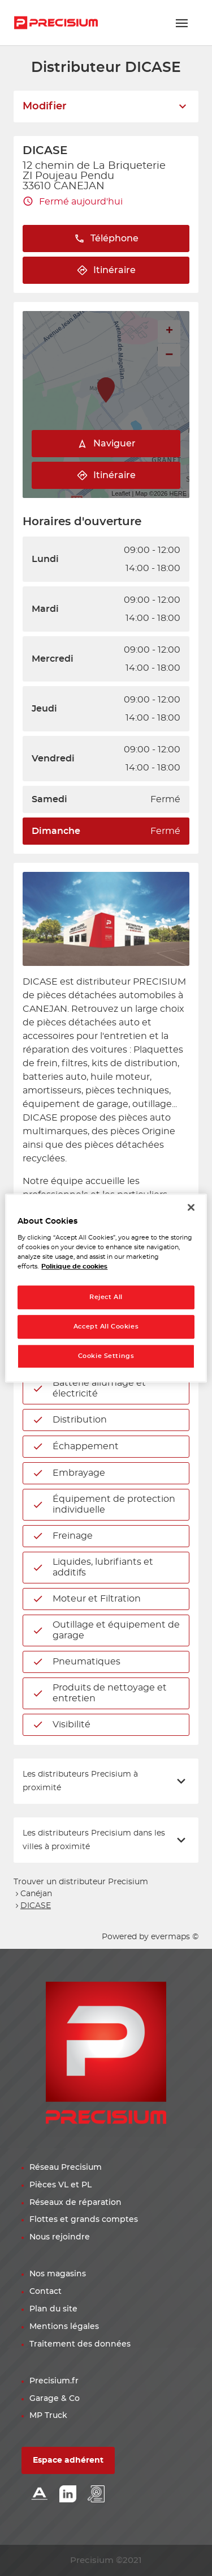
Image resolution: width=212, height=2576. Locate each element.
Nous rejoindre (59, 2237)
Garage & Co (54, 2399)
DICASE (35, 1906)
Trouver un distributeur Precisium (81, 1882)
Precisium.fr (54, 2381)
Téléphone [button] (106, 238)
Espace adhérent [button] (68, 2460)
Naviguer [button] (106, 443)
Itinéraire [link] (106, 270)
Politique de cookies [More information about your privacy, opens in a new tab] (74, 1266)
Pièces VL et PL (60, 2185)
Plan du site (53, 2309)
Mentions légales (64, 2327)
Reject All (106, 1298)
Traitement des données (80, 2344)
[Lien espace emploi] (96, 2494)
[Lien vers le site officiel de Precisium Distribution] (56, 22)
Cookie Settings (106, 1356)
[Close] (191, 1207)
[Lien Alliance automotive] (39, 2494)
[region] (105, 1288)
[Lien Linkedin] (67, 2494)
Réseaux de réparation (75, 2203)
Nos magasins (57, 2274)
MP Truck (48, 2416)
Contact (45, 2292)
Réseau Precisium (65, 2167)
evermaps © (174, 1937)
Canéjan (36, 1894)
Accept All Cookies (106, 1326)
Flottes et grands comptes (83, 2220)
